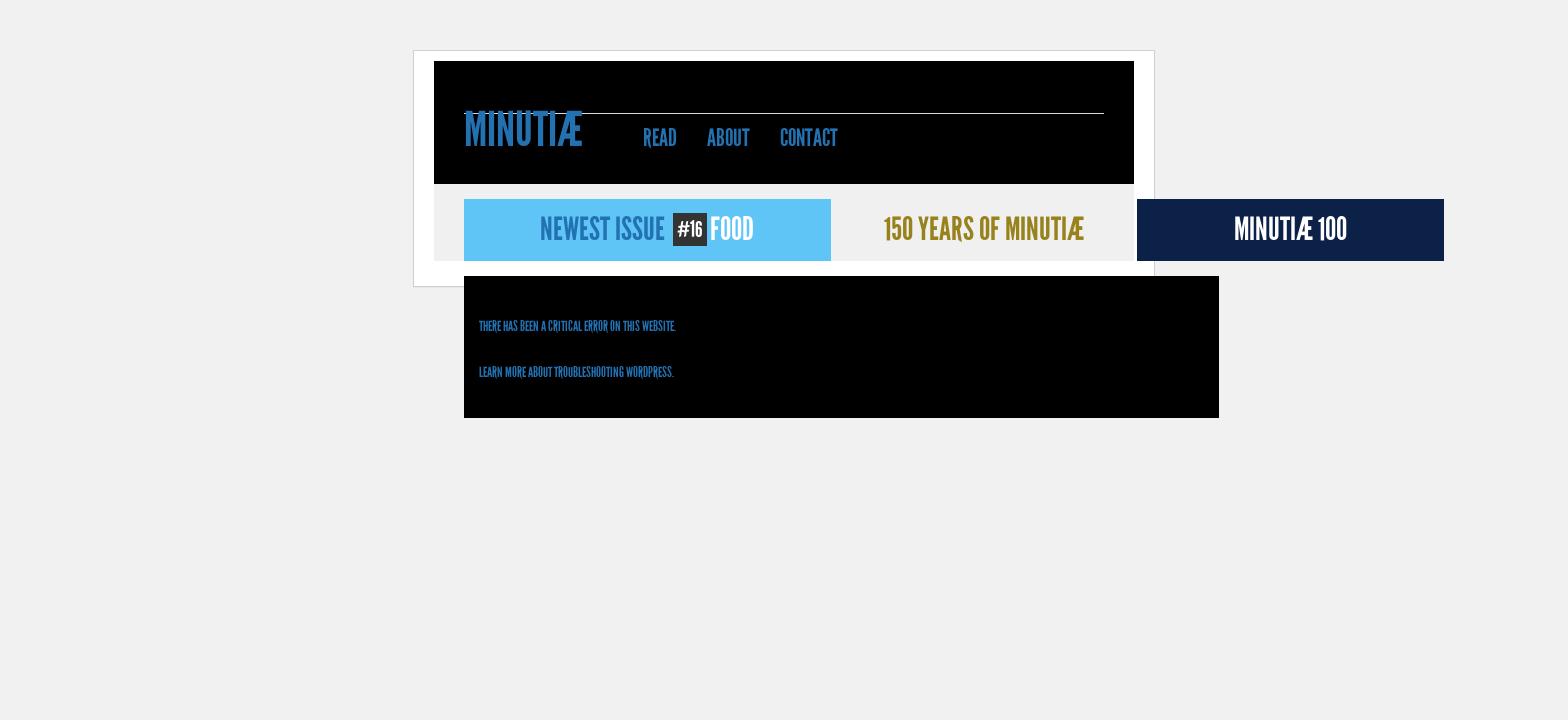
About (728, 138)
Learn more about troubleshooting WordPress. (576, 372)
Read (660, 138)
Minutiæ (523, 132)
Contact (809, 138)
